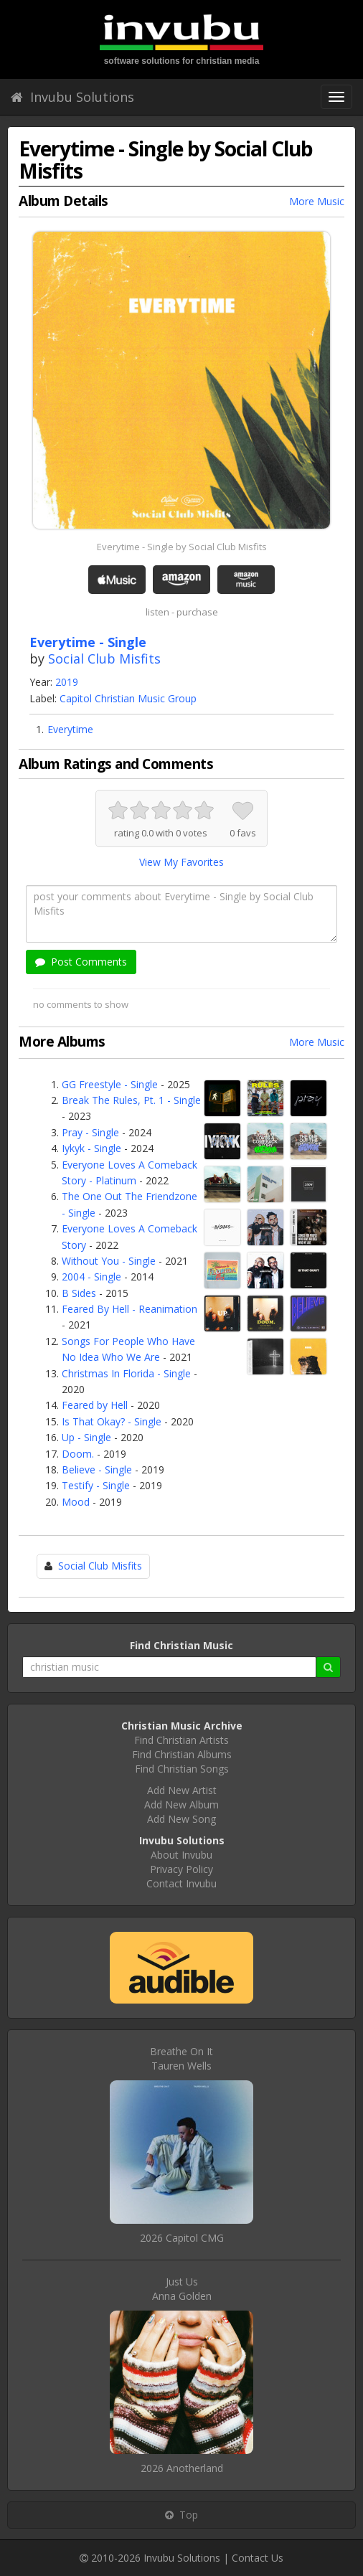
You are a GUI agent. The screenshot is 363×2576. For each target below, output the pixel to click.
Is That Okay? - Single (111, 1421)
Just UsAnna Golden (182, 2289)
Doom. (78, 1454)
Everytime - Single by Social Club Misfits (182, 546)
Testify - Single (96, 1485)
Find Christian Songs (182, 1768)
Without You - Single (109, 1261)
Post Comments (81, 961)
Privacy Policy (181, 1869)
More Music (316, 201)
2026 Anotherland (182, 2468)
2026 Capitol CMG (182, 2238)
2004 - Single (91, 1276)
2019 (66, 682)
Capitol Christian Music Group (128, 698)
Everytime (70, 729)
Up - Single (86, 1437)
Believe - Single (97, 1469)
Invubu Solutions (72, 96)
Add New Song (181, 1819)
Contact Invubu (181, 1883)
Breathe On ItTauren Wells (181, 2058)
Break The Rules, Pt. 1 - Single (131, 1100)
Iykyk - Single (91, 1148)
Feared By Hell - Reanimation (129, 1309)
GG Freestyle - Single (110, 1084)
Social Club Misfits (104, 658)
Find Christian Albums (182, 1754)
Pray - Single (90, 1132)
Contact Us (257, 2558)
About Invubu (181, 1855)
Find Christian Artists (181, 1740)
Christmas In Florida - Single (126, 1373)
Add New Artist (182, 1790)
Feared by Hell (95, 1405)
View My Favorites (181, 862)
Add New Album (181, 1804)
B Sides (79, 1293)
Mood (76, 1502)
